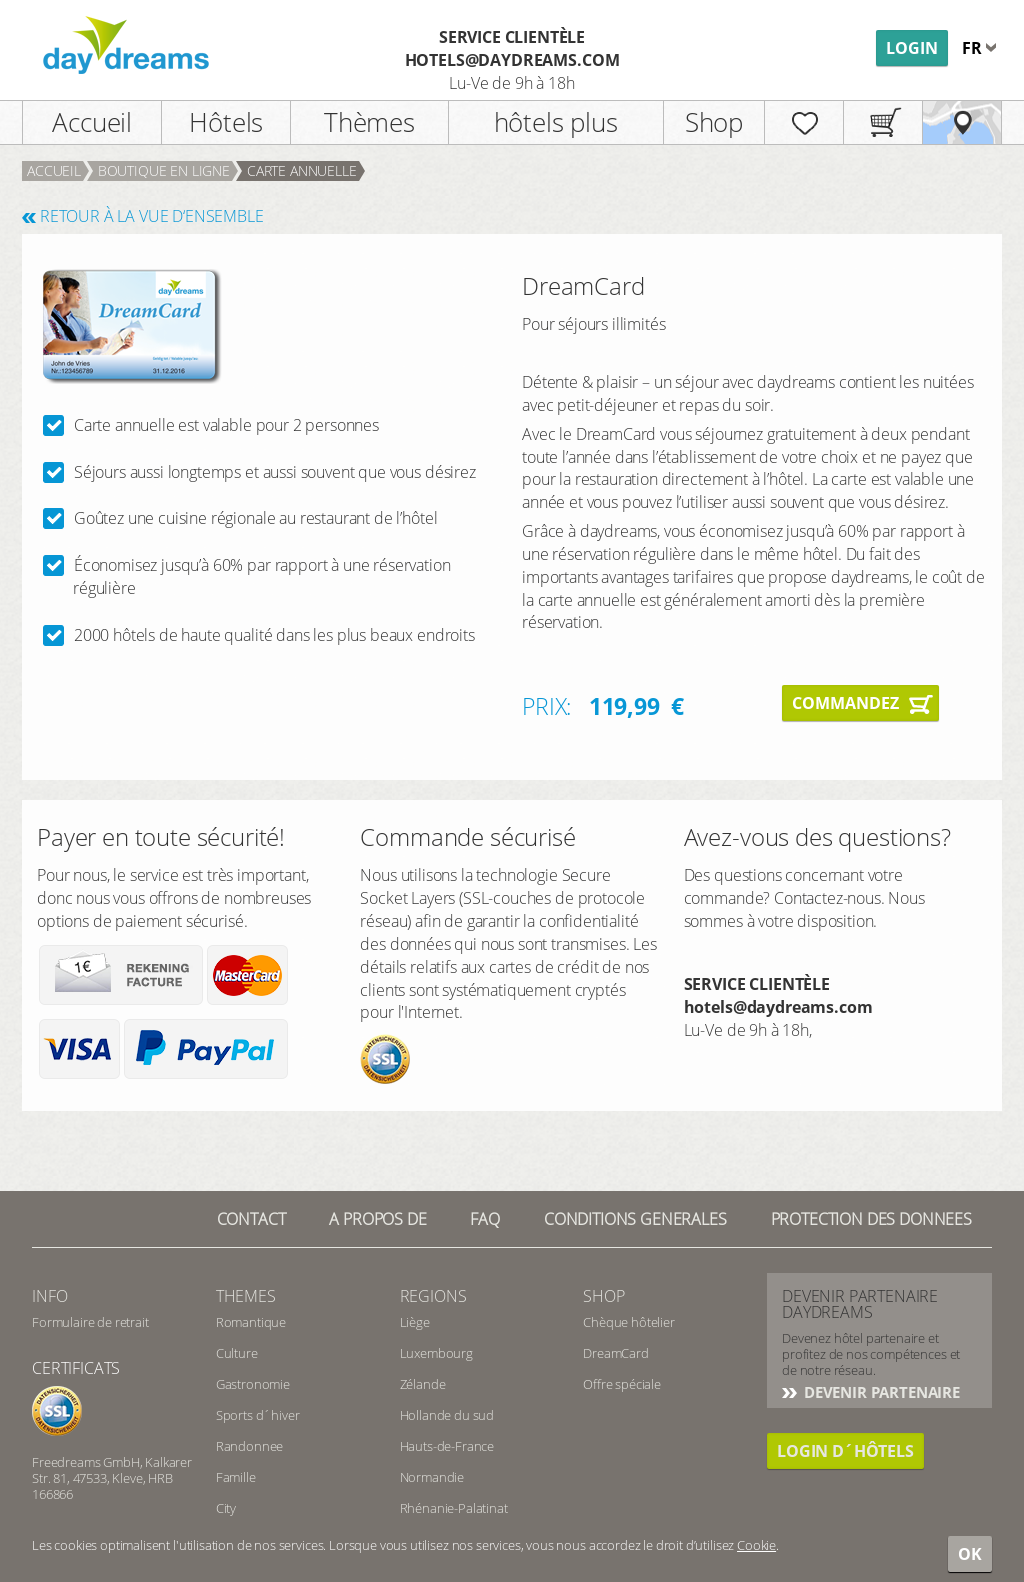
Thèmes (369, 122)
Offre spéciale (622, 1384)
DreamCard (616, 1353)
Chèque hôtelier (629, 1322)
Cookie (756, 1545)
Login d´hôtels (845, 1451)
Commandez (845, 703)
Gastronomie (253, 1384)
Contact (251, 1219)
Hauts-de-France (447, 1446)
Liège (415, 1322)
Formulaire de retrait (90, 1322)
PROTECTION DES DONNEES (871, 1219)
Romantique (251, 1322)
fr (974, 48)
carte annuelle (302, 170)
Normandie (432, 1477)
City (226, 1508)
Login (912, 48)
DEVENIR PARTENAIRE (880, 1392)
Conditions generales (635, 1219)
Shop (714, 122)
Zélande (423, 1384)
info (49, 1296)
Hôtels (226, 122)
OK (970, 1554)
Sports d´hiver (258, 1415)
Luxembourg (436, 1353)
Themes (246, 1296)
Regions (433, 1296)
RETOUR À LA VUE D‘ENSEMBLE (152, 216)
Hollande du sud (447, 1415)
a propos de (377, 1219)
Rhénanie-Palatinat (454, 1508)
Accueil (92, 122)
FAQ (485, 1219)
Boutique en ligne (164, 170)
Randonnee (250, 1446)
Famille (236, 1477)
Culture (237, 1353)
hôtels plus (556, 122)
